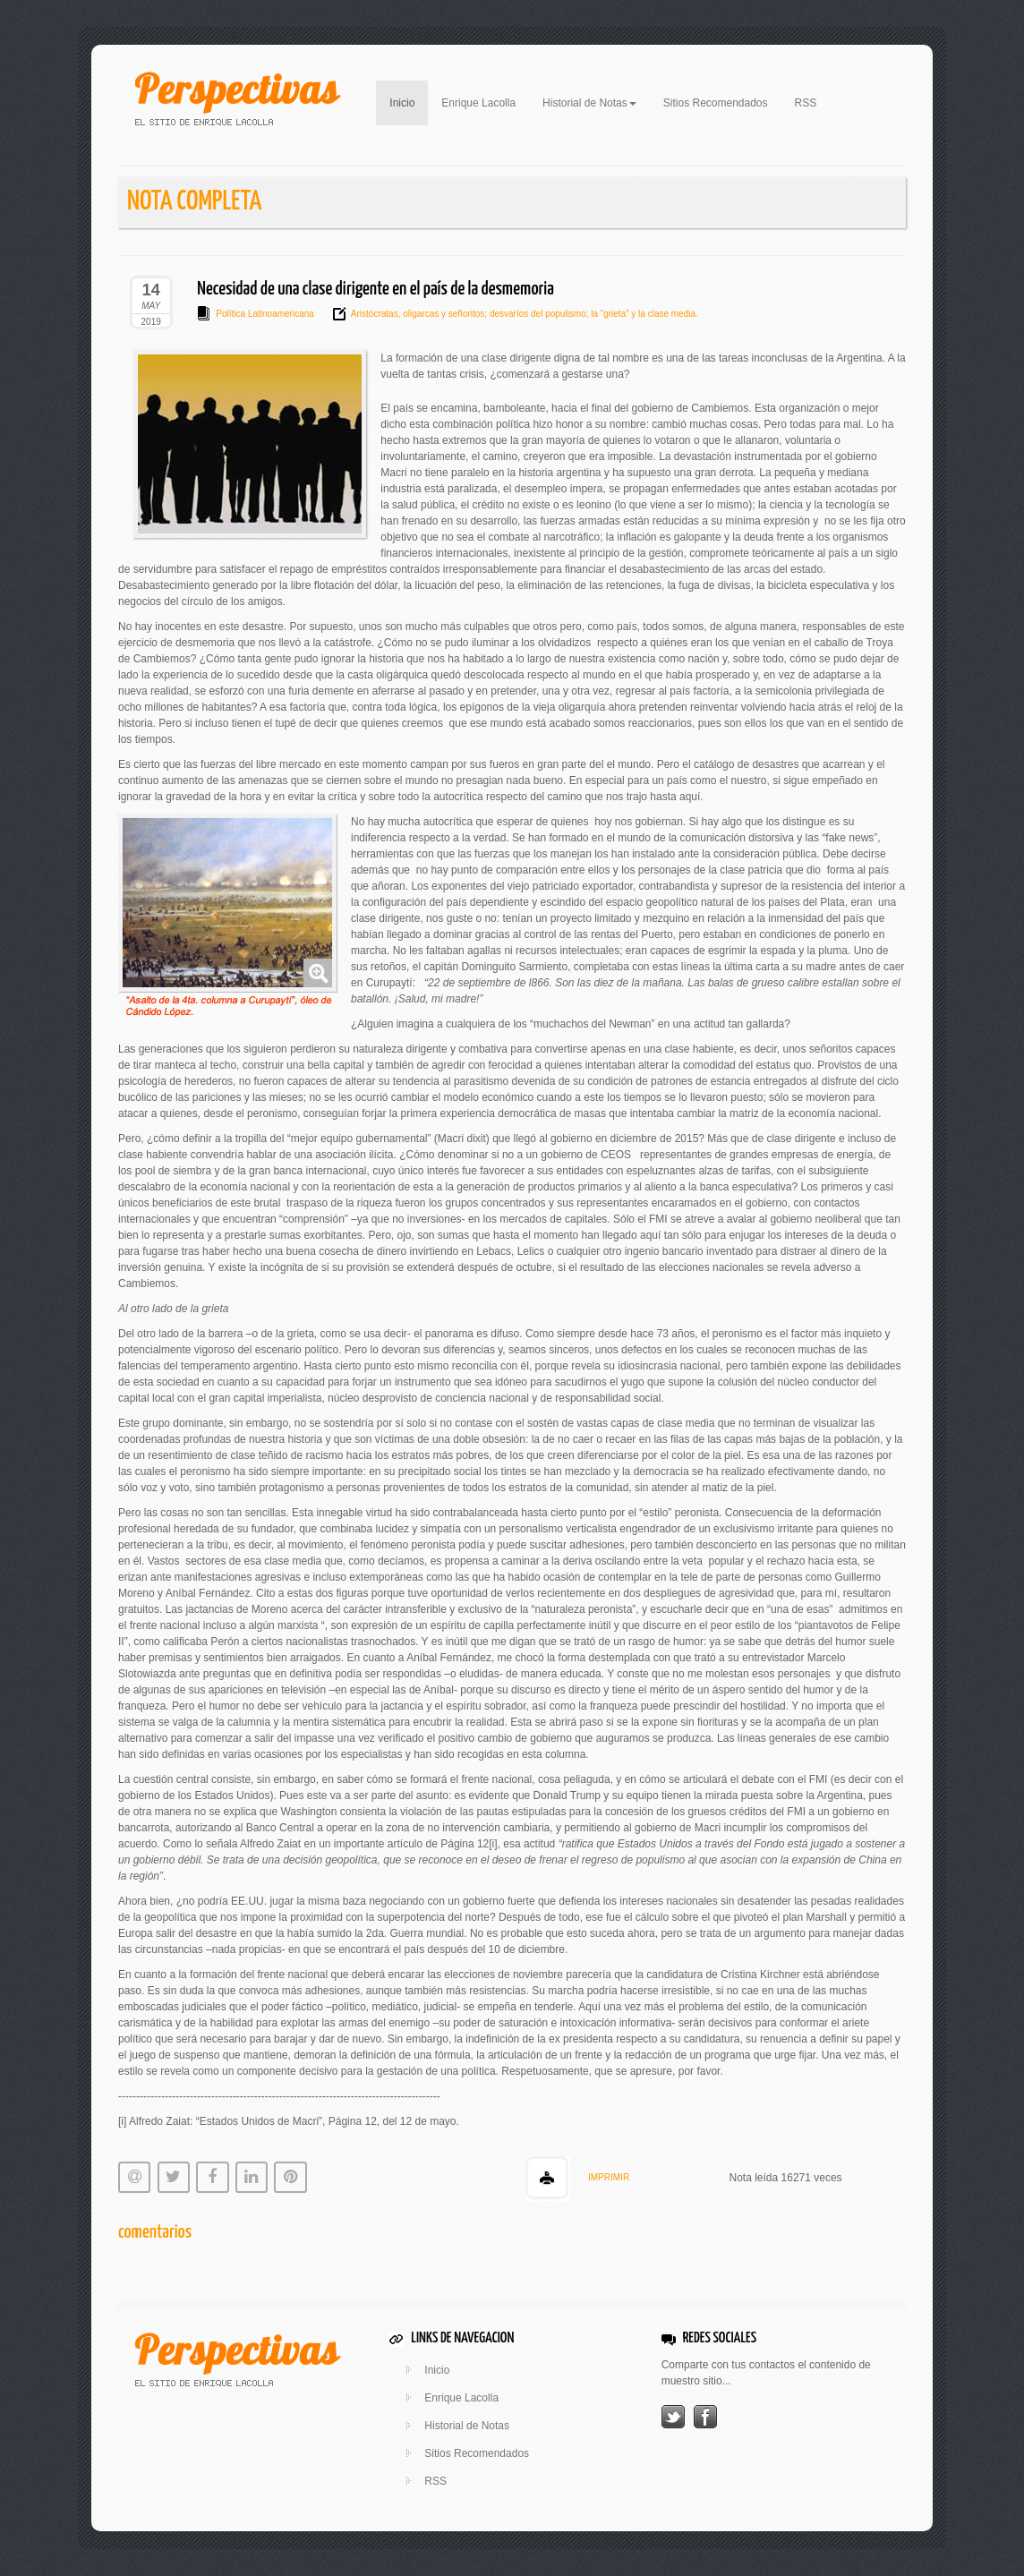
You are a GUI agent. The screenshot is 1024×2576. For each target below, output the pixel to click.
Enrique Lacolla (478, 103)
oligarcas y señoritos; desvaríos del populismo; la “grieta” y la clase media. (548, 314)
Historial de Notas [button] (589, 103)
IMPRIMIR (608, 2177)
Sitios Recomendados (715, 103)
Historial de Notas (466, 2425)
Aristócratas (374, 314)
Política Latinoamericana (265, 314)
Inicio (408, 101)
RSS (806, 103)
